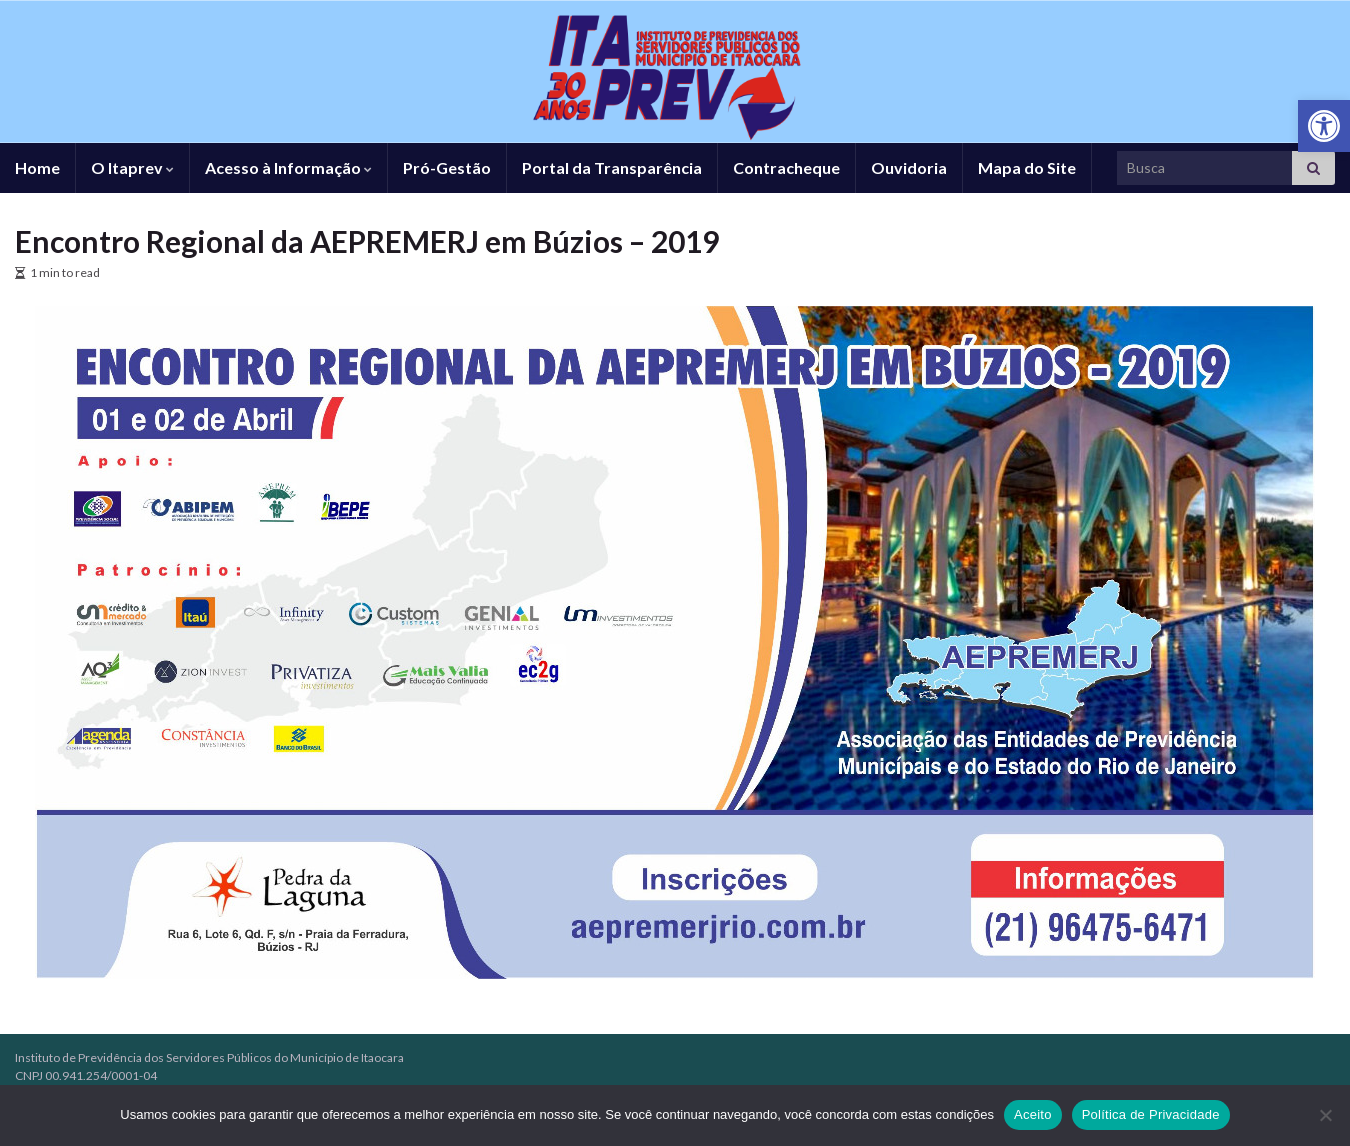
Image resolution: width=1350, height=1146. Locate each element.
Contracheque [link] (786, 167)
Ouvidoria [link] (909, 167)
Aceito (1033, 1114)
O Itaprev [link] (132, 167)
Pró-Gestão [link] (447, 167)
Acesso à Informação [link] (288, 167)
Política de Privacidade (1151, 1114)
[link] (1324, 126)
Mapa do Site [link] (1027, 167)
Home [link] (37, 167)
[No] (1325, 1115)
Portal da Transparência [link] (612, 167)
